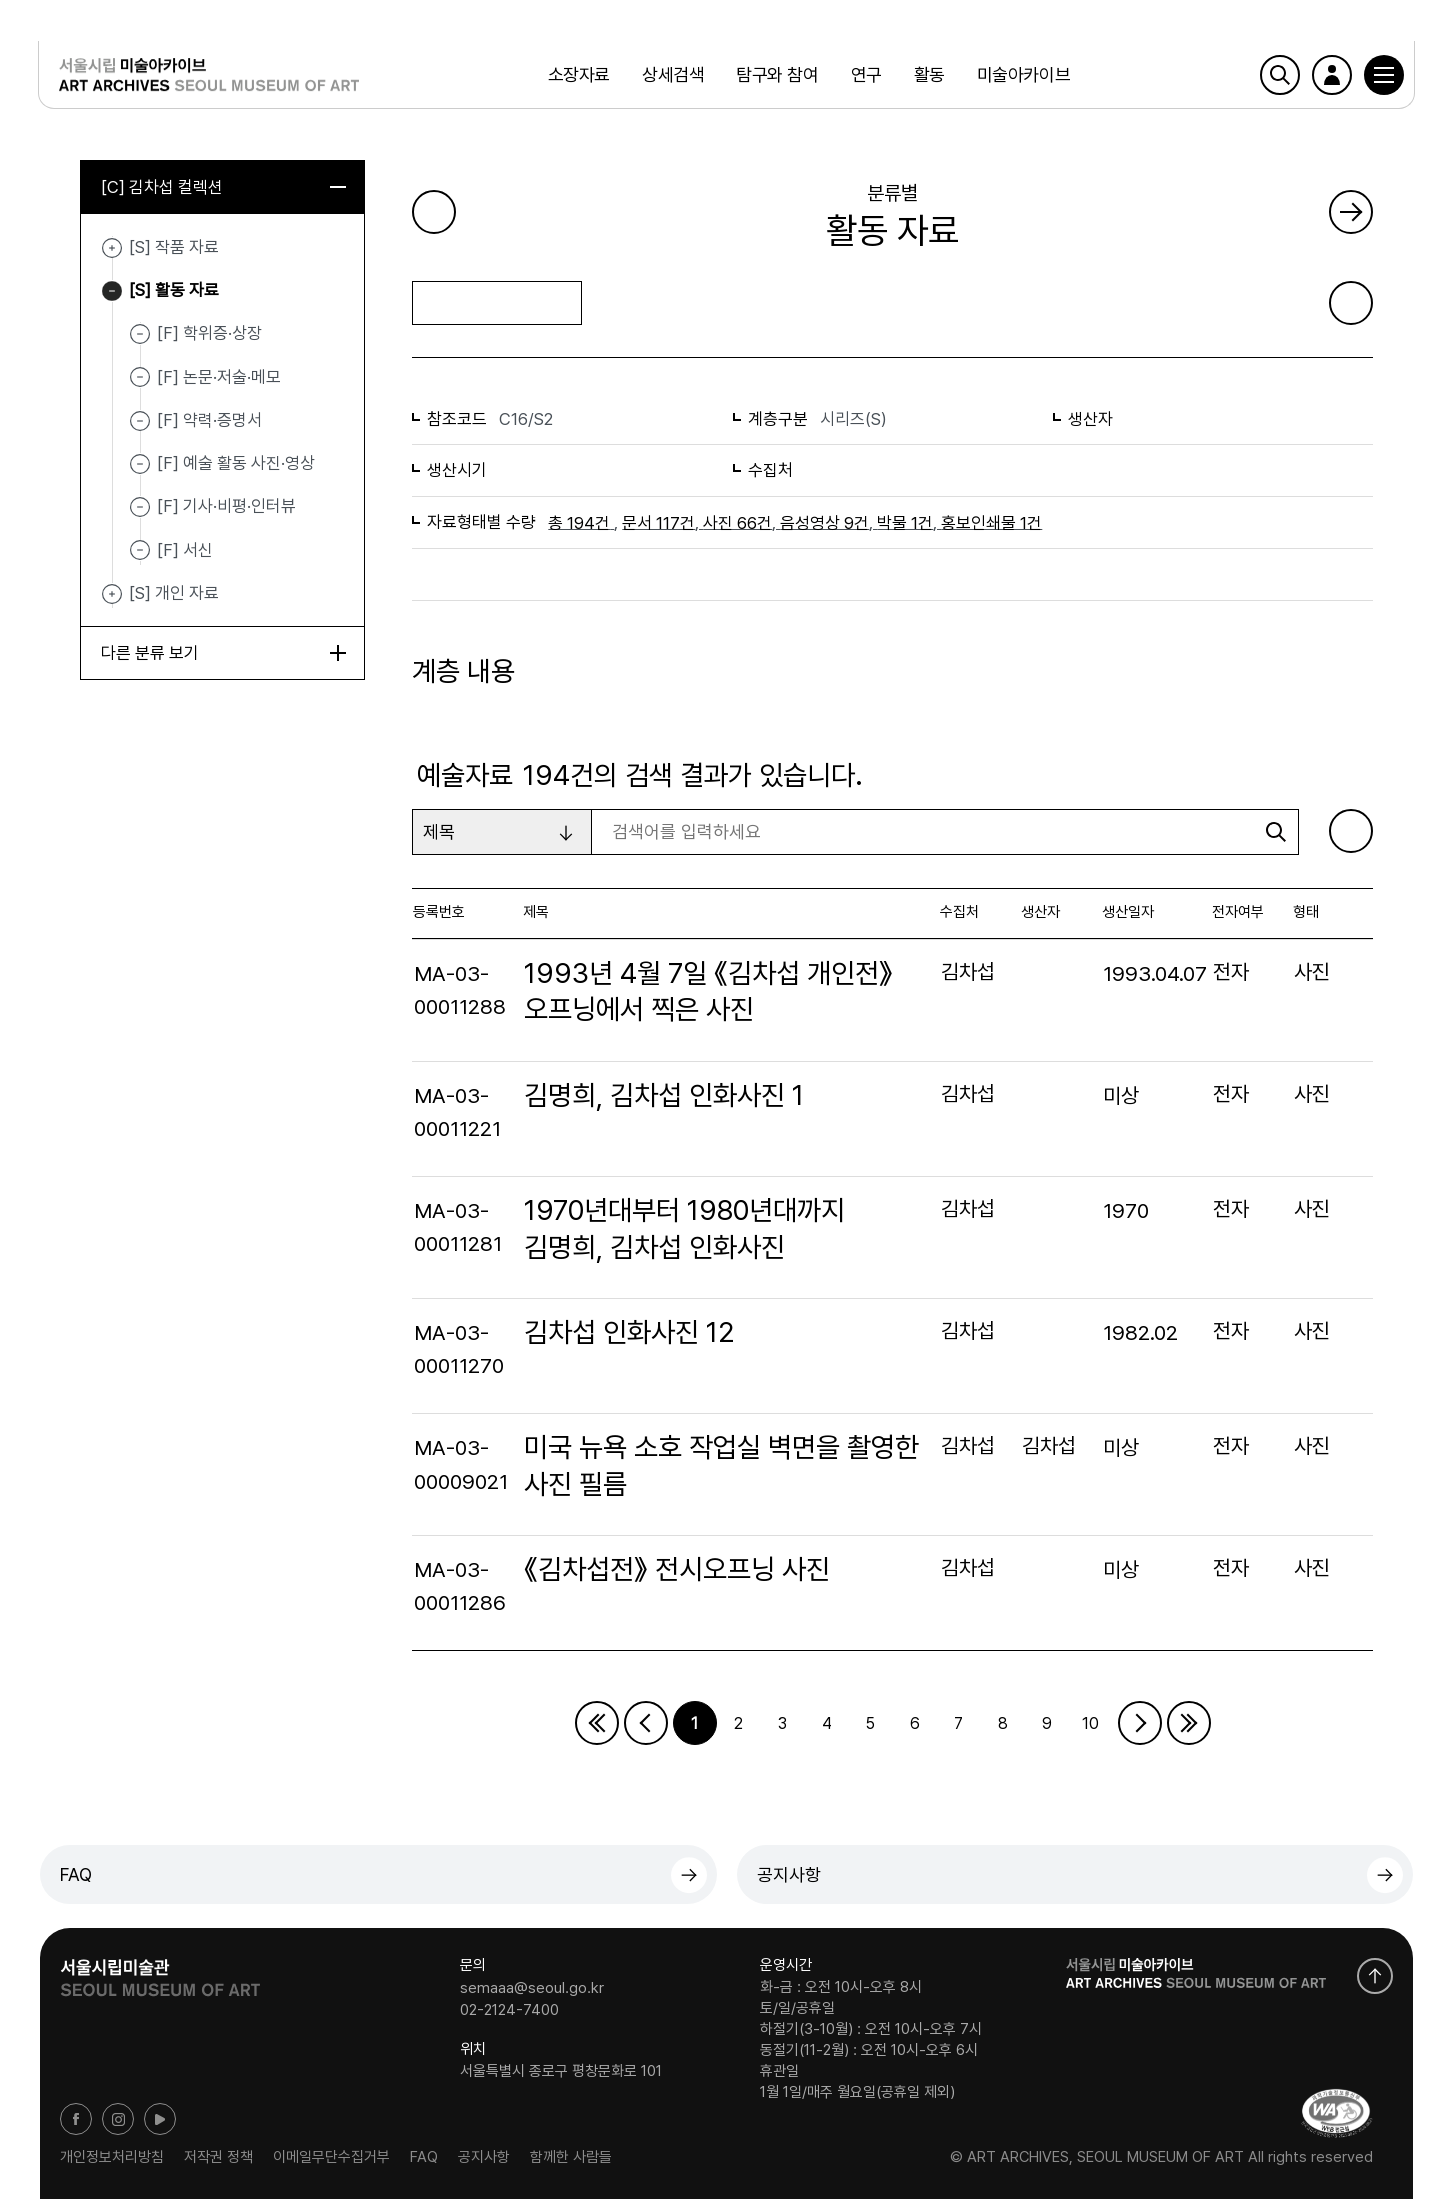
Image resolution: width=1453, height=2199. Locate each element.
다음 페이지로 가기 (1351, 212)
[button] (1382, 75)
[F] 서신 (185, 550)
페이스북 (76, 2119)
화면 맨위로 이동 (1375, 1976)
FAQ (76, 1874)
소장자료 (579, 74)
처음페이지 (597, 1723)
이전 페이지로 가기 (434, 212)
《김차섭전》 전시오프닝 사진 (677, 1569)
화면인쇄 (1351, 303)
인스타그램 (118, 2119)
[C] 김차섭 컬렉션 (223, 187)
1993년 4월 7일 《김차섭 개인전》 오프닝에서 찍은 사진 (708, 991)
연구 (865, 74)
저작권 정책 (218, 2157)
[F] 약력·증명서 (209, 420)
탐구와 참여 (777, 74)
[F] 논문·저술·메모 (219, 377)
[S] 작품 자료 (112, 248)
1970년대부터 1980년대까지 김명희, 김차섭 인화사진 (684, 1228)
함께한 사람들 (571, 2157)
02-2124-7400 (509, 2010)
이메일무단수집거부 (331, 2157)
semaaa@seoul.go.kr (532, 1988)
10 (1090, 1723)
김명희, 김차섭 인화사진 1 (664, 1095)
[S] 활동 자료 (112, 291)
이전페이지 (646, 1723)
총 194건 (579, 523)
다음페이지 (1140, 1723)
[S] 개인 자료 (112, 594)
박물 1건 (905, 523)
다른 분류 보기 (223, 653)
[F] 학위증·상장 (209, 333)
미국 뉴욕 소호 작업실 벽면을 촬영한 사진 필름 (721, 1465)
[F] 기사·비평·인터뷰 (226, 506)
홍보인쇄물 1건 (991, 523)
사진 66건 (737, 523)
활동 (928, 74)
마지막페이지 (1189, 1723)
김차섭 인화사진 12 (629, 1332)
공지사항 (789, 1874)
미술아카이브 (1023, 74)
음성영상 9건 (824, 523)
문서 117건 (658, 523)
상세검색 (673, 74)
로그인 (1330, 75)
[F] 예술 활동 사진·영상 (236, 463)
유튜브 (160, 2119)
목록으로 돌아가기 (497, 302)
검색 (1278, 75)
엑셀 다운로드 (1351, 831)
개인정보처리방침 (112, 2157)
